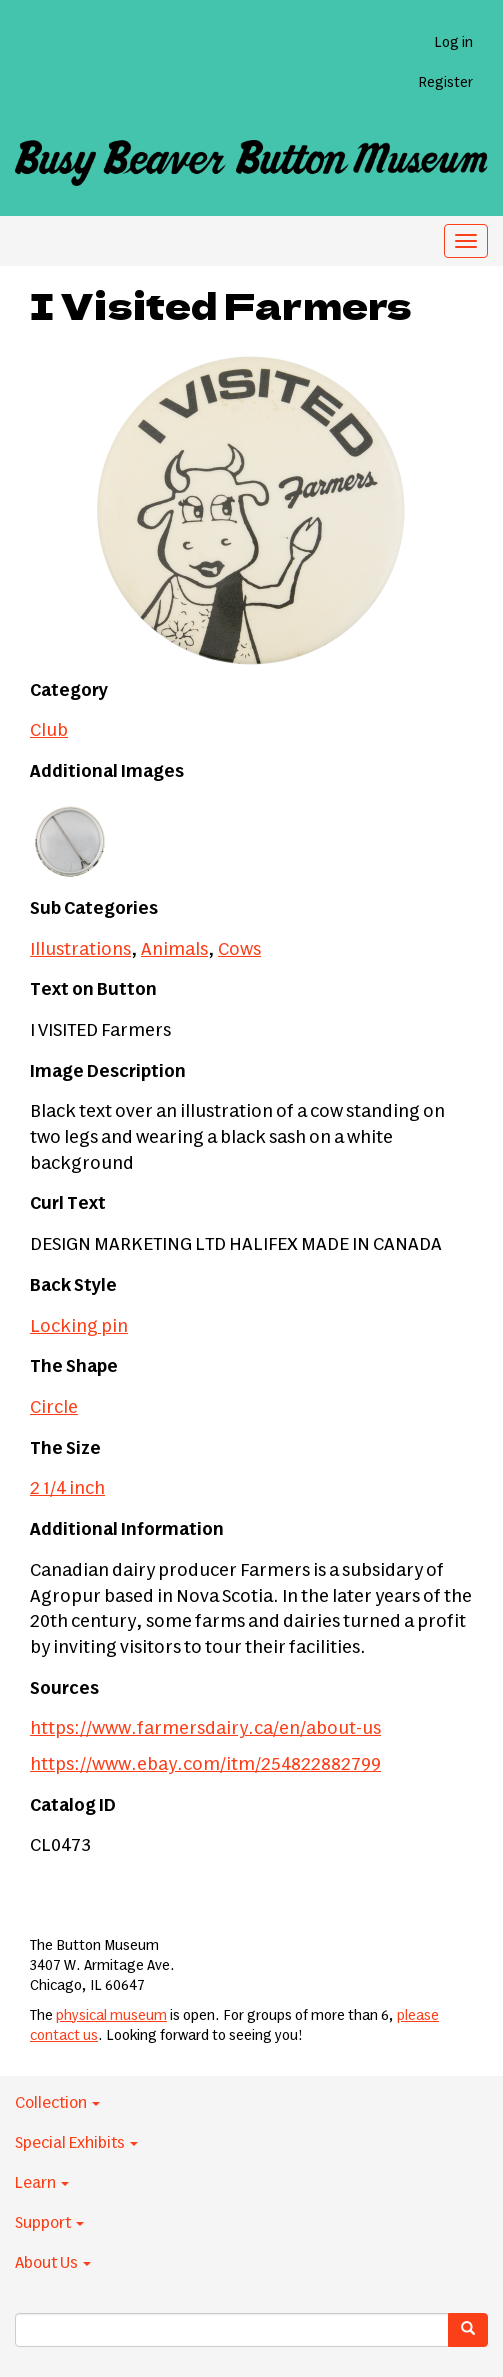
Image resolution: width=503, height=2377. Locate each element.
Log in (453, 43)
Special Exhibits (76, 2143)
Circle (54, 1408)
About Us (53, 2263)
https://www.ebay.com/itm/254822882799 (205, 1765)
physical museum (111, 2016)
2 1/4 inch (67, 1489)
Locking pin (79, 1327)
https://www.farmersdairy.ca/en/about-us (205, 1729)
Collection (57, 2103)
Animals (174, 950)
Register (445, 83)
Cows (239, 950)
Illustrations (80, 950)
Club (49, 731)
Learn (42, 2183)
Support (49, 2223)
